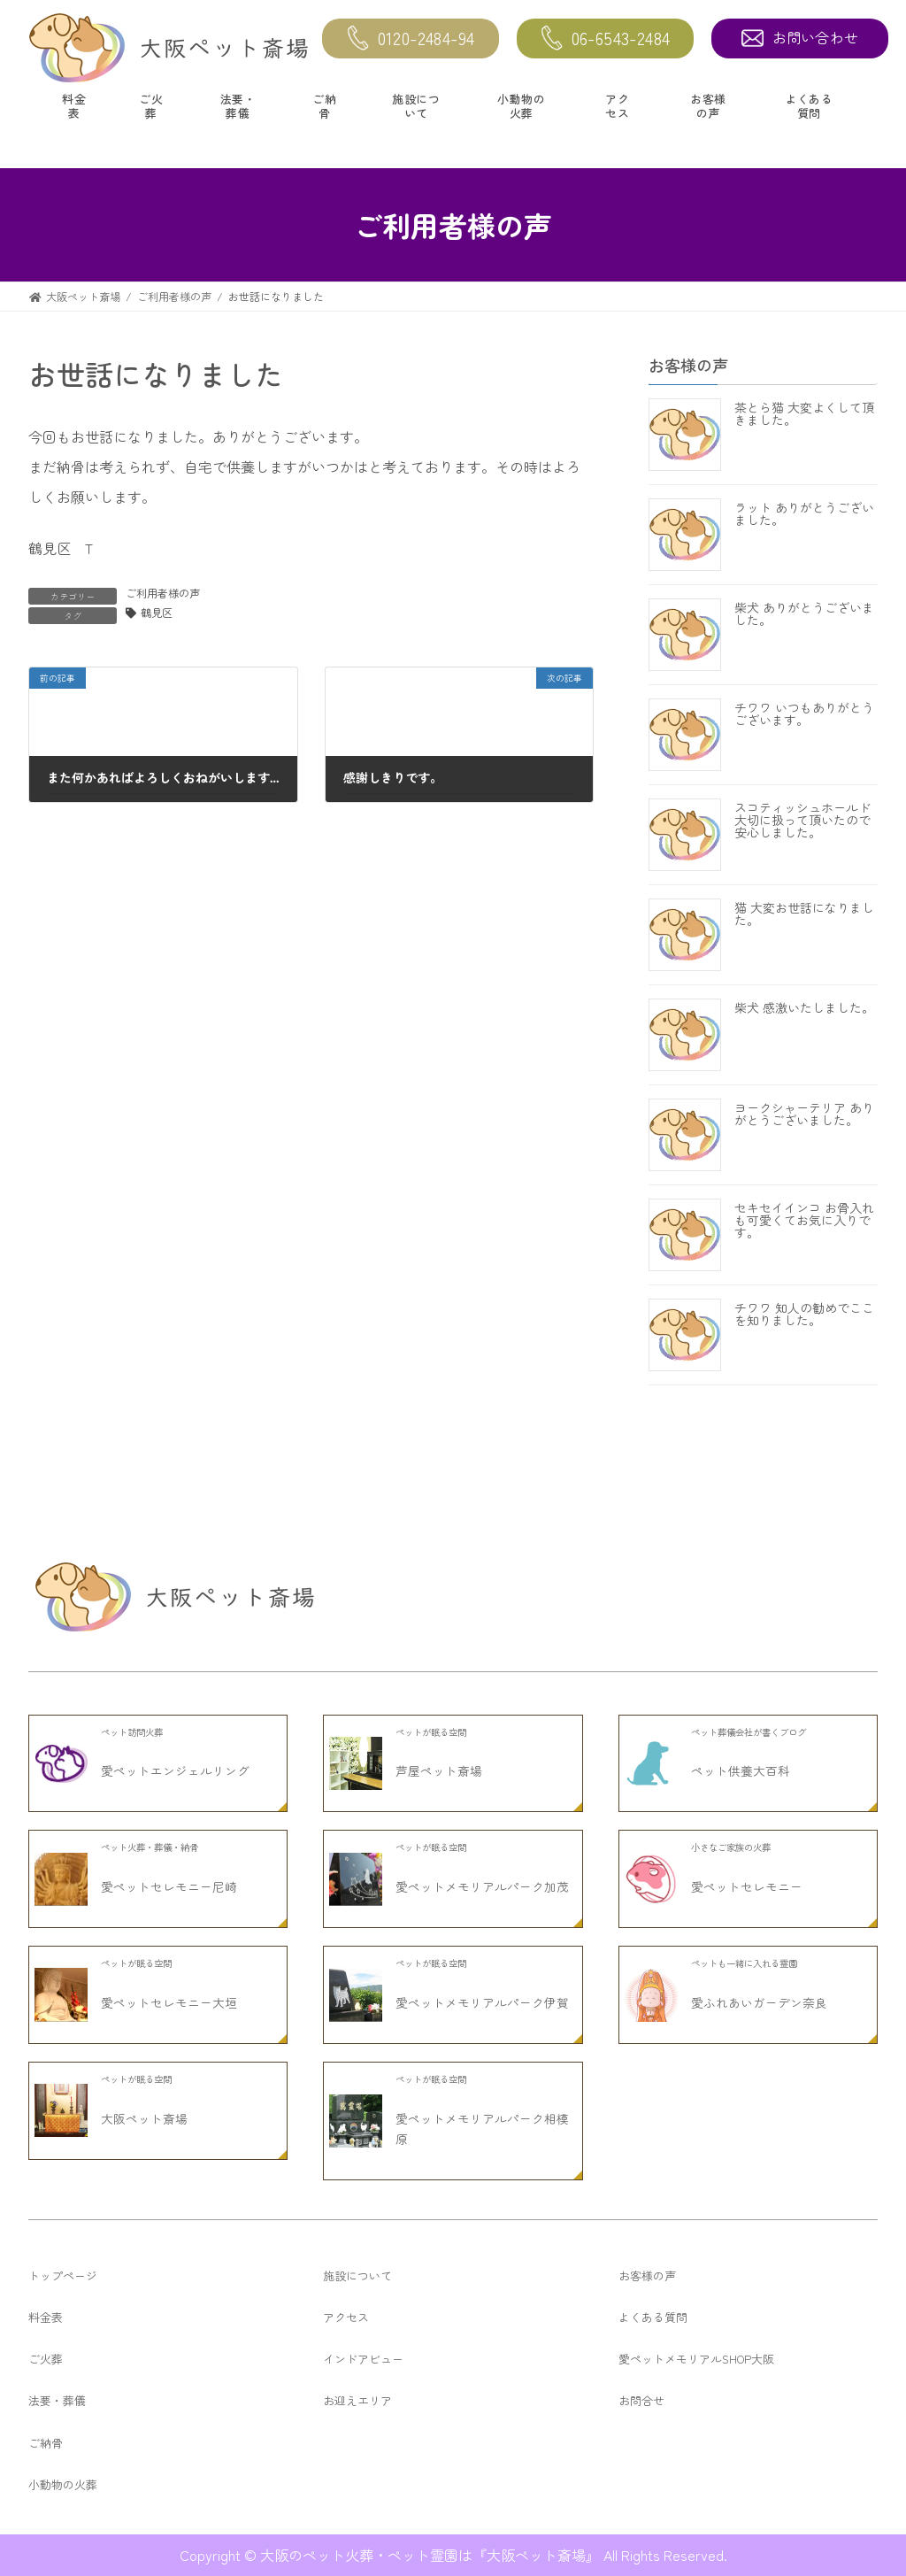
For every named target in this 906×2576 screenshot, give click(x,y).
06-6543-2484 (606, 38)
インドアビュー (363, 2358)
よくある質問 (809, 105)
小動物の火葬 (521, 105)
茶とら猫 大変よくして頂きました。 (804, 414)
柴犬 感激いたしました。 (804, 1008)
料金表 (74, 105)
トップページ (62, 2275)
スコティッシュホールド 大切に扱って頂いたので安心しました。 (802, 820)
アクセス (617, 105)
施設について (416, 105)
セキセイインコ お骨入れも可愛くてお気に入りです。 (804, 1220)
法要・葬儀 (238, 105)
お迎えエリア (357, 2400)
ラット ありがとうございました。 (804, 514)
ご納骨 (324, 105)
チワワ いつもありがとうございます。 (804, 714)
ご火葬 (151, 105)
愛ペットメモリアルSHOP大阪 (696, 2358)
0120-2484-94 (411, 38)
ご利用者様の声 (163, 593)
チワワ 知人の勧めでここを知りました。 (804, 1315)
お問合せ (641, 2400)
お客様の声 (708, 105)
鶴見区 (157, 613)
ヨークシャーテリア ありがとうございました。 (804, 1114)
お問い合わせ (800, 37)
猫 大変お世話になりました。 (804, 914)
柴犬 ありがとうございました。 (804, 614)
